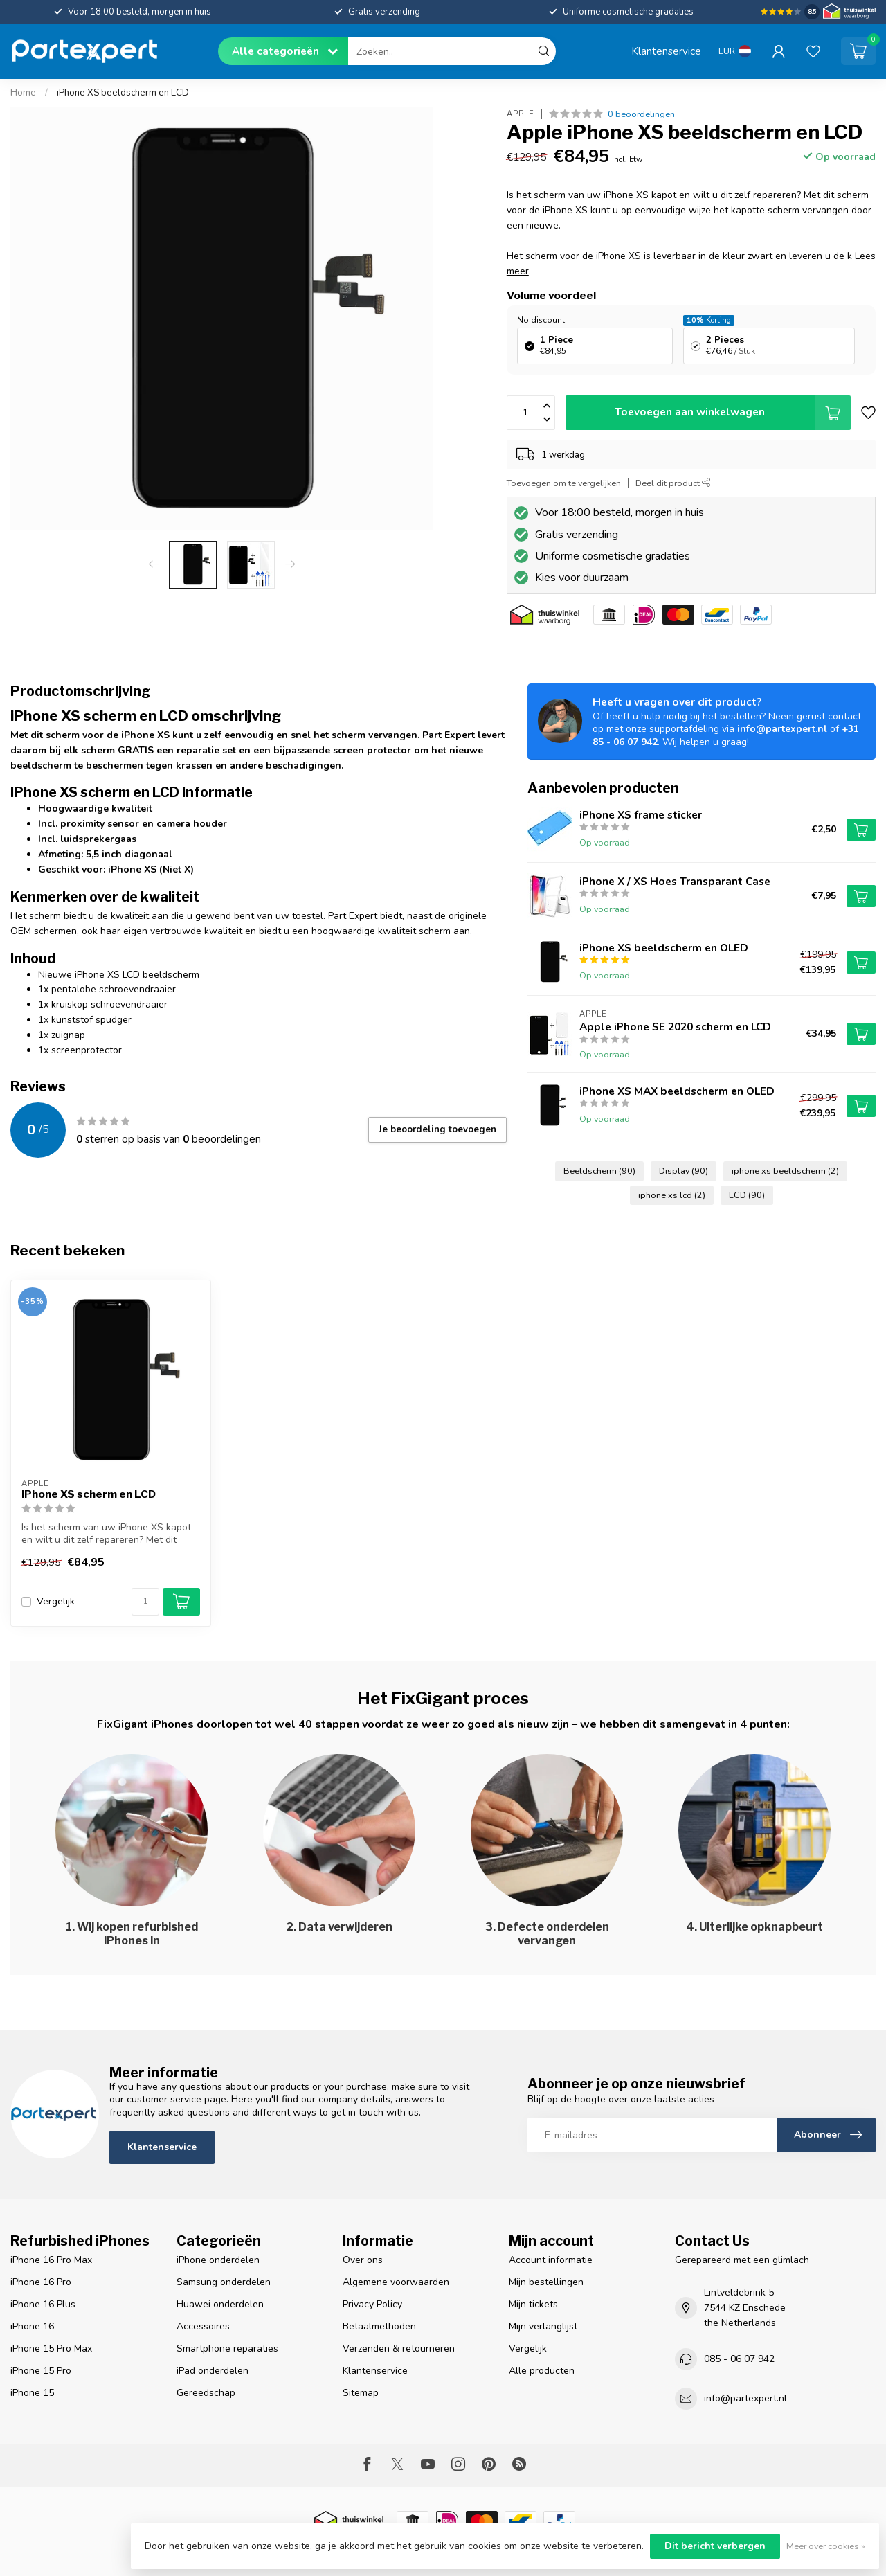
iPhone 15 (32, 2392)
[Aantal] (145, 1602)
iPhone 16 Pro (40, 2282)
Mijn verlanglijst (543, 2326)
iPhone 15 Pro (40, 2370)
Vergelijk (56, 1601)
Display (683, 1171)
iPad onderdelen (212, 2370)
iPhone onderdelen (218, 2259)
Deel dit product (673, 483)
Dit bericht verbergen (715, 2545)
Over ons (363, 2259)
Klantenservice (666, 51)
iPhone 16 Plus (42, 2304)
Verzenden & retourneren (399, 2348)
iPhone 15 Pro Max (51, 2348)
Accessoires (203, 2326)
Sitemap (361, 2392)
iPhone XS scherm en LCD (88, 1494)
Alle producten (542, 2370)
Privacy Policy (372, 2304)
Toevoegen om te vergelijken (564, 483)
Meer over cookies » (825, 2546)
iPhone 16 (32, 2326)
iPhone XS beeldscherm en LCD (123, 93)
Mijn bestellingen (546, 2282)
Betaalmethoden (379, 2326)
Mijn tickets (533, 2304)
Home (23, 93)
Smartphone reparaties (227, 2348)
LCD (747, 1195)
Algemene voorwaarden (396, 2282)
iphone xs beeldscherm (785, 1171)
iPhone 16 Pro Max (51, 2259)
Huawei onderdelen (220, 2304)
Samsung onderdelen (224, 2282)
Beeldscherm (599, 1171)
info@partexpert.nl (782, 728)
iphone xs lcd (671, 1195)
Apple (520, 114)
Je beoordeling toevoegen (437, 1129)
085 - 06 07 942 (739, 2358)
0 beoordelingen (641, 114)
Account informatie (551, 2259)
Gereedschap (206, 2392)
